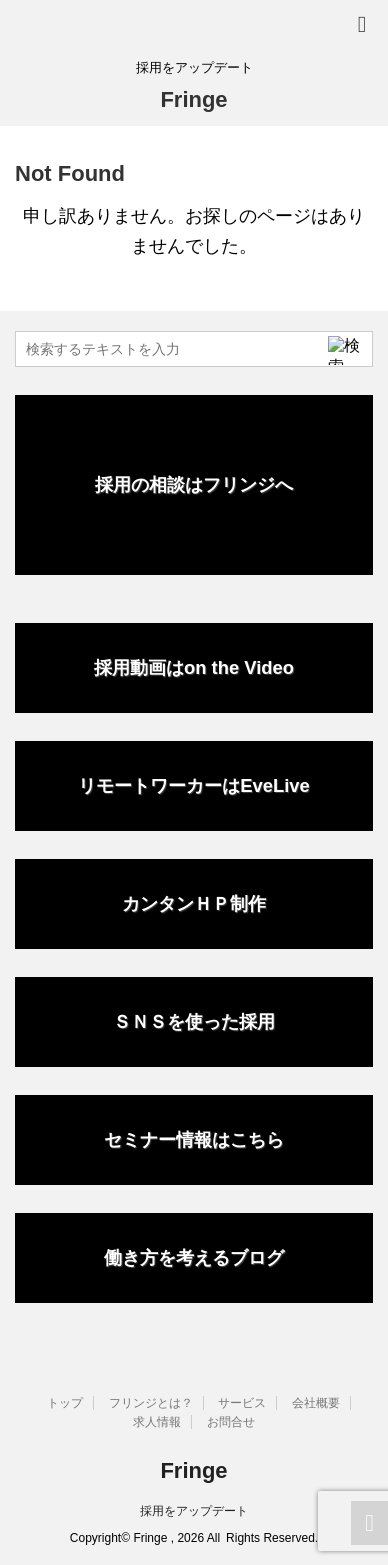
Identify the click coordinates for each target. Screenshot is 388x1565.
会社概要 (316, 1403)
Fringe (193, 99)
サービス (242, 1403)
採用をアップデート (194, 1511)
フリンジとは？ (151, 1403)
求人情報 (157, 1422)
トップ (65, 1403)
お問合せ (231, 1422)
